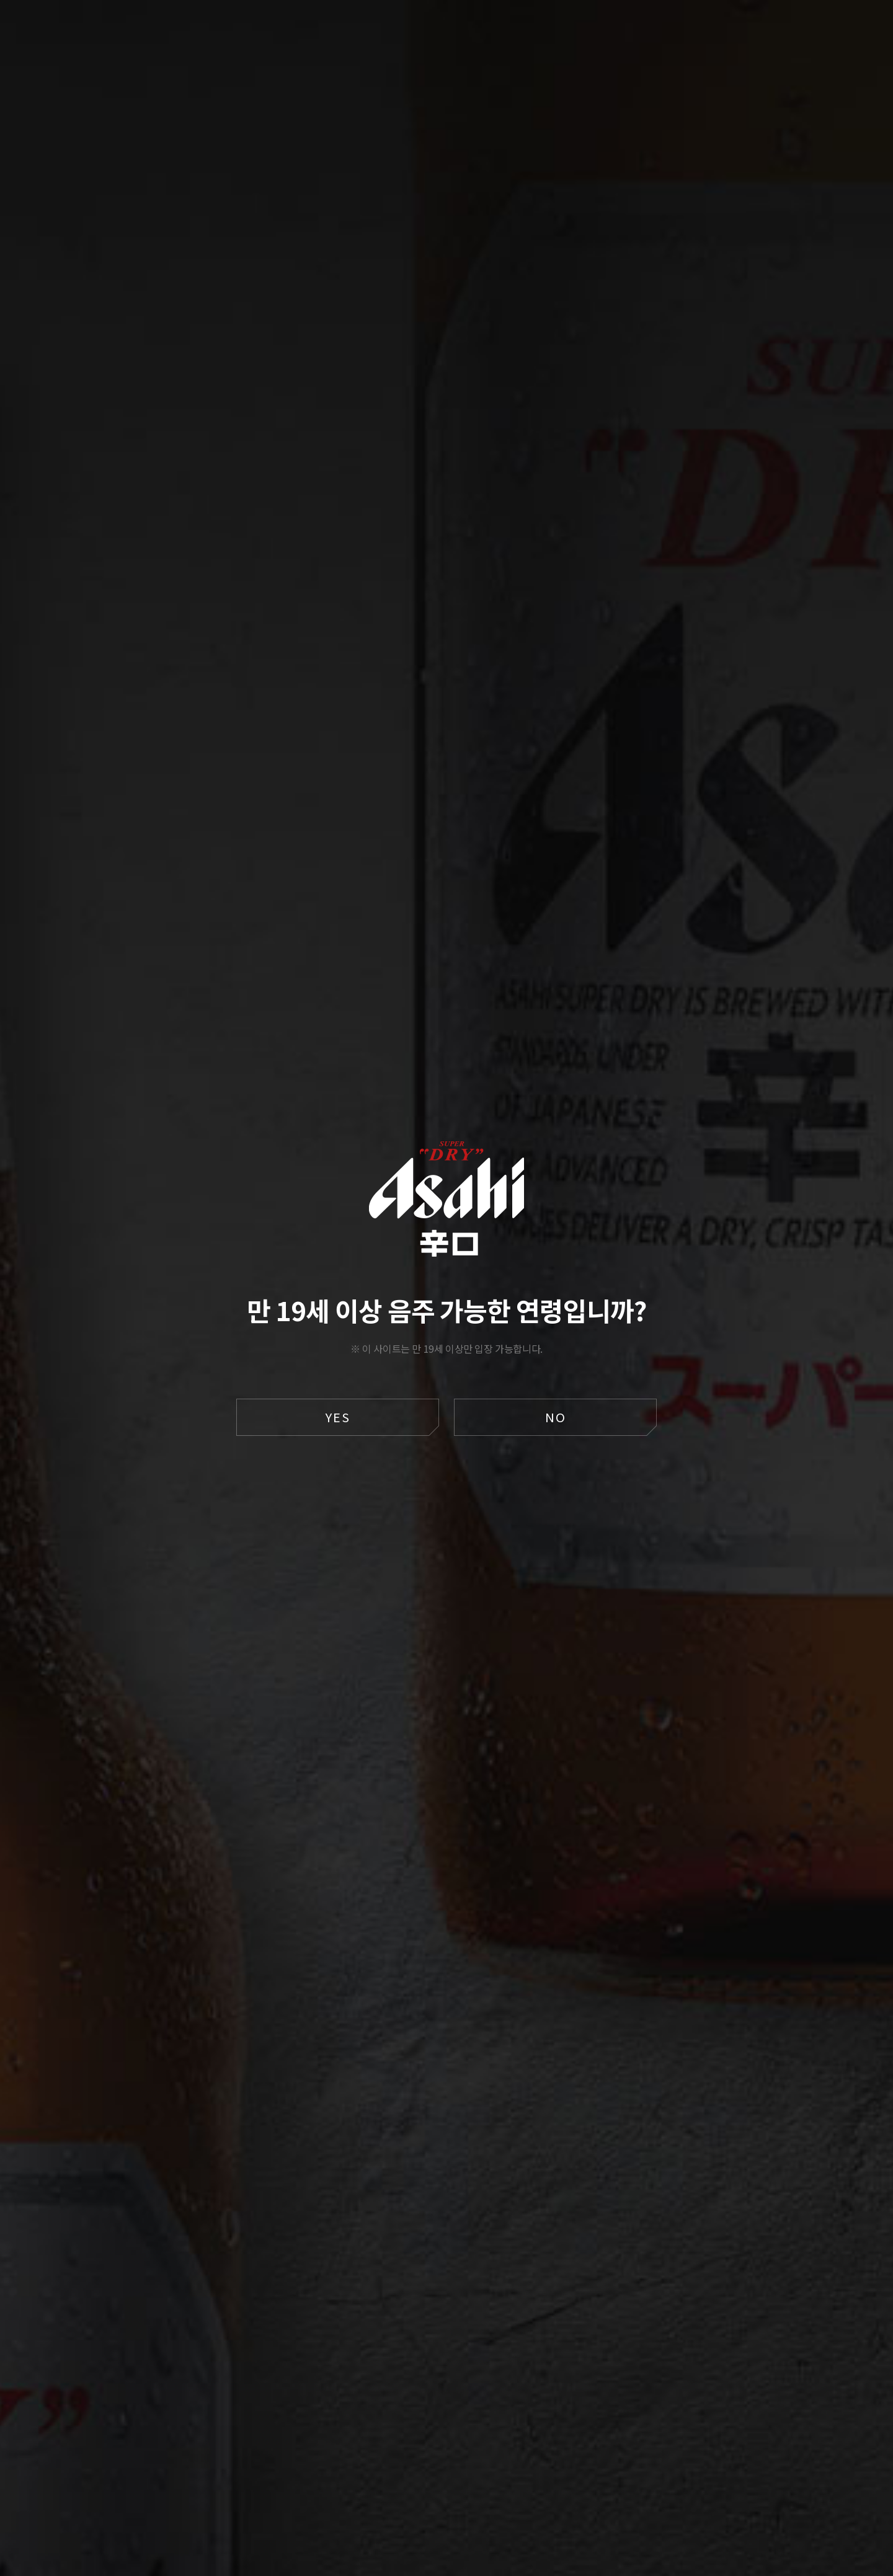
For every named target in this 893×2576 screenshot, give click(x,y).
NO (555, 1417)
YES (338, 1417)
